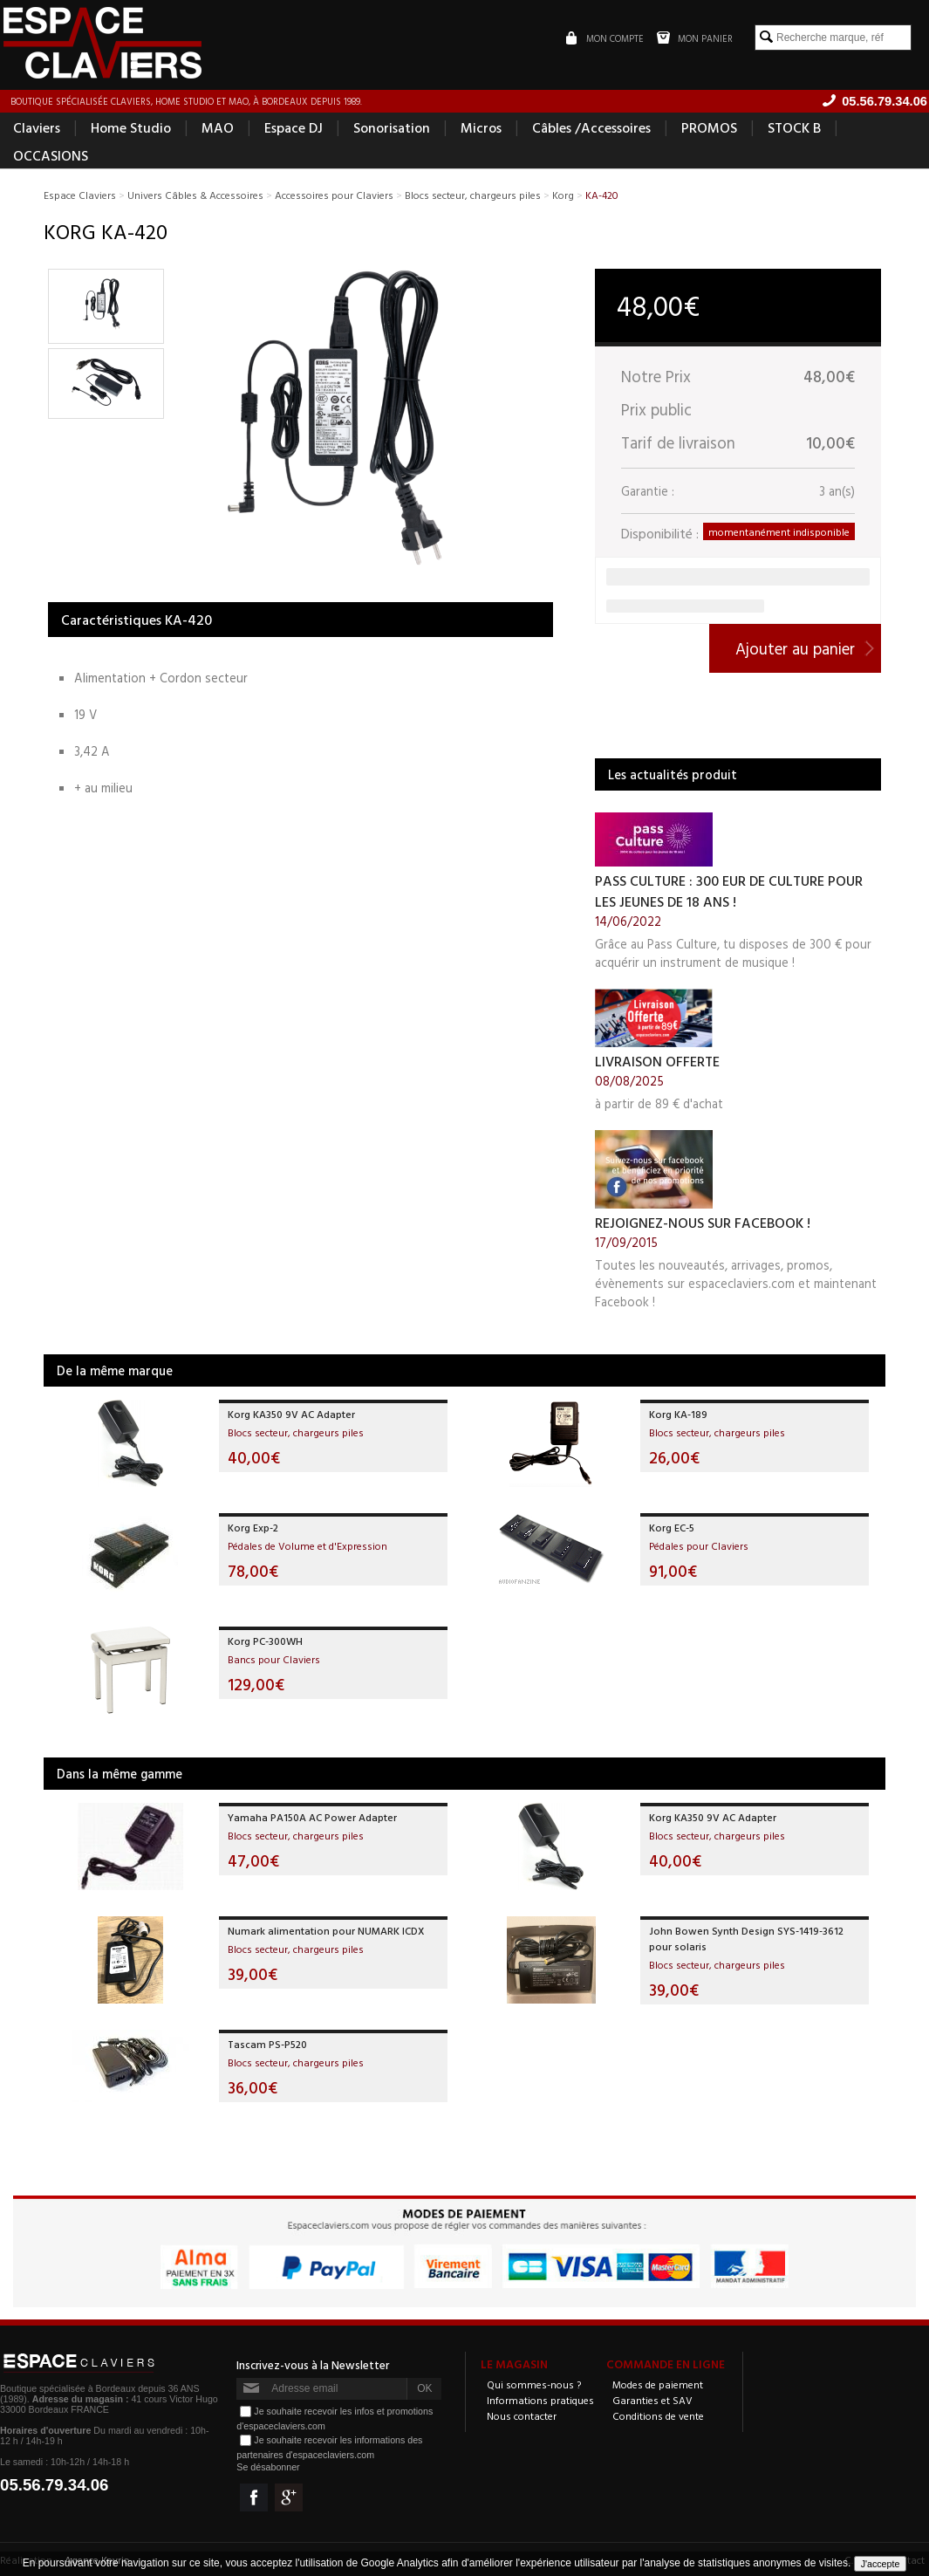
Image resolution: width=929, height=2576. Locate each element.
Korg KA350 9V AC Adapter (291, 1414)
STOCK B (794, 127)
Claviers (36, 127)
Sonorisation (391, 127)
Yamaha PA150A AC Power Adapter (312, 1817)
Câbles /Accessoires (591, 127)
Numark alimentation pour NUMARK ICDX (326, 1930)
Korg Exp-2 (253, 1527)
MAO (218, 127)
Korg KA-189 (678, 1414)
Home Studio (131, 127)
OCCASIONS (50, 155)
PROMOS (709, 127)
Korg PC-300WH (265, 1640)
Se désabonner (267, 2467)
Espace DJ (293, 127)
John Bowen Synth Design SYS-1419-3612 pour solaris (746, 1938)
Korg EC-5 (671, 1527)
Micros (481, 127)
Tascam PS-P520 (267, 2044)
